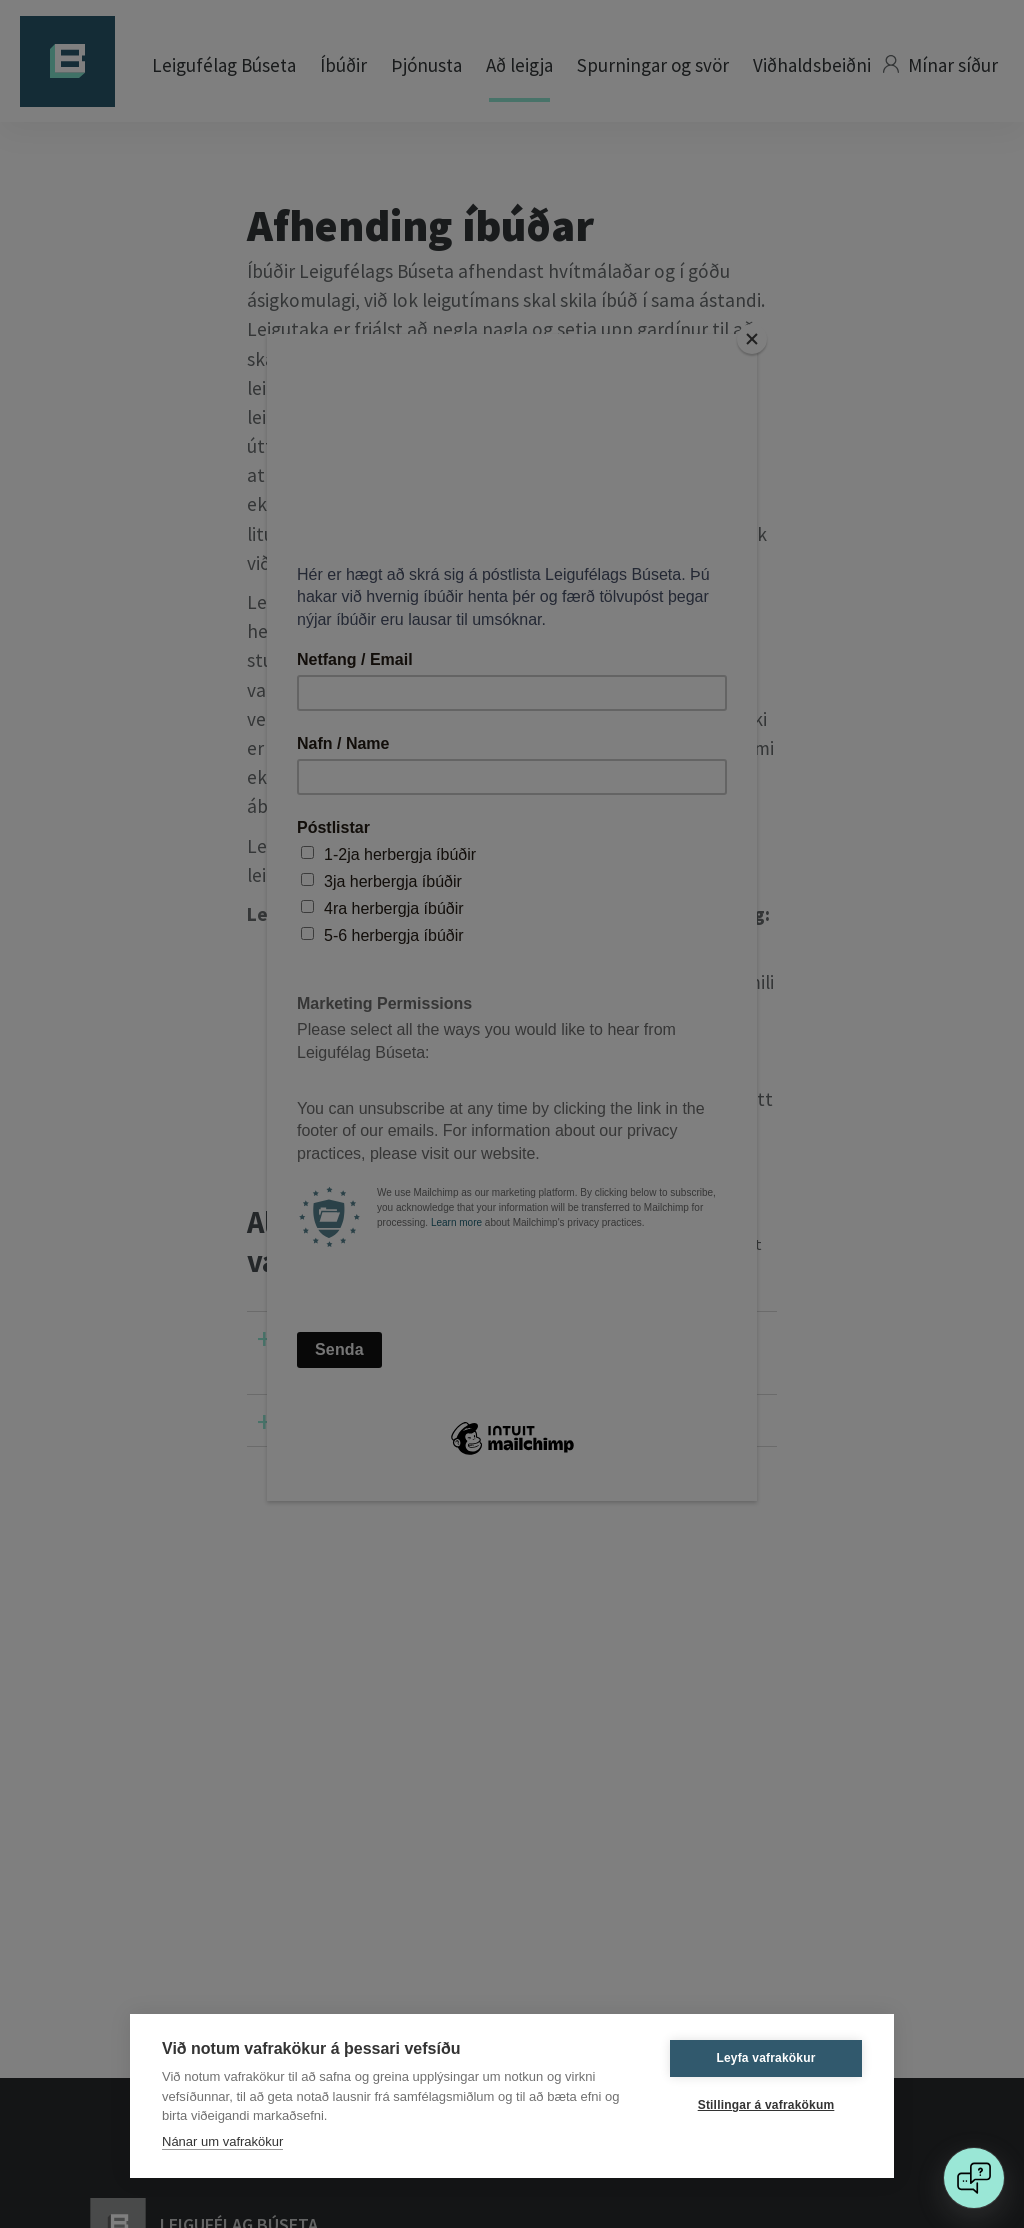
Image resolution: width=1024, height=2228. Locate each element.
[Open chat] (974, 2178)
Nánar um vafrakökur (222, 2141)
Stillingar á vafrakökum (766, 2105)
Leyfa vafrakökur (765, 2058)
